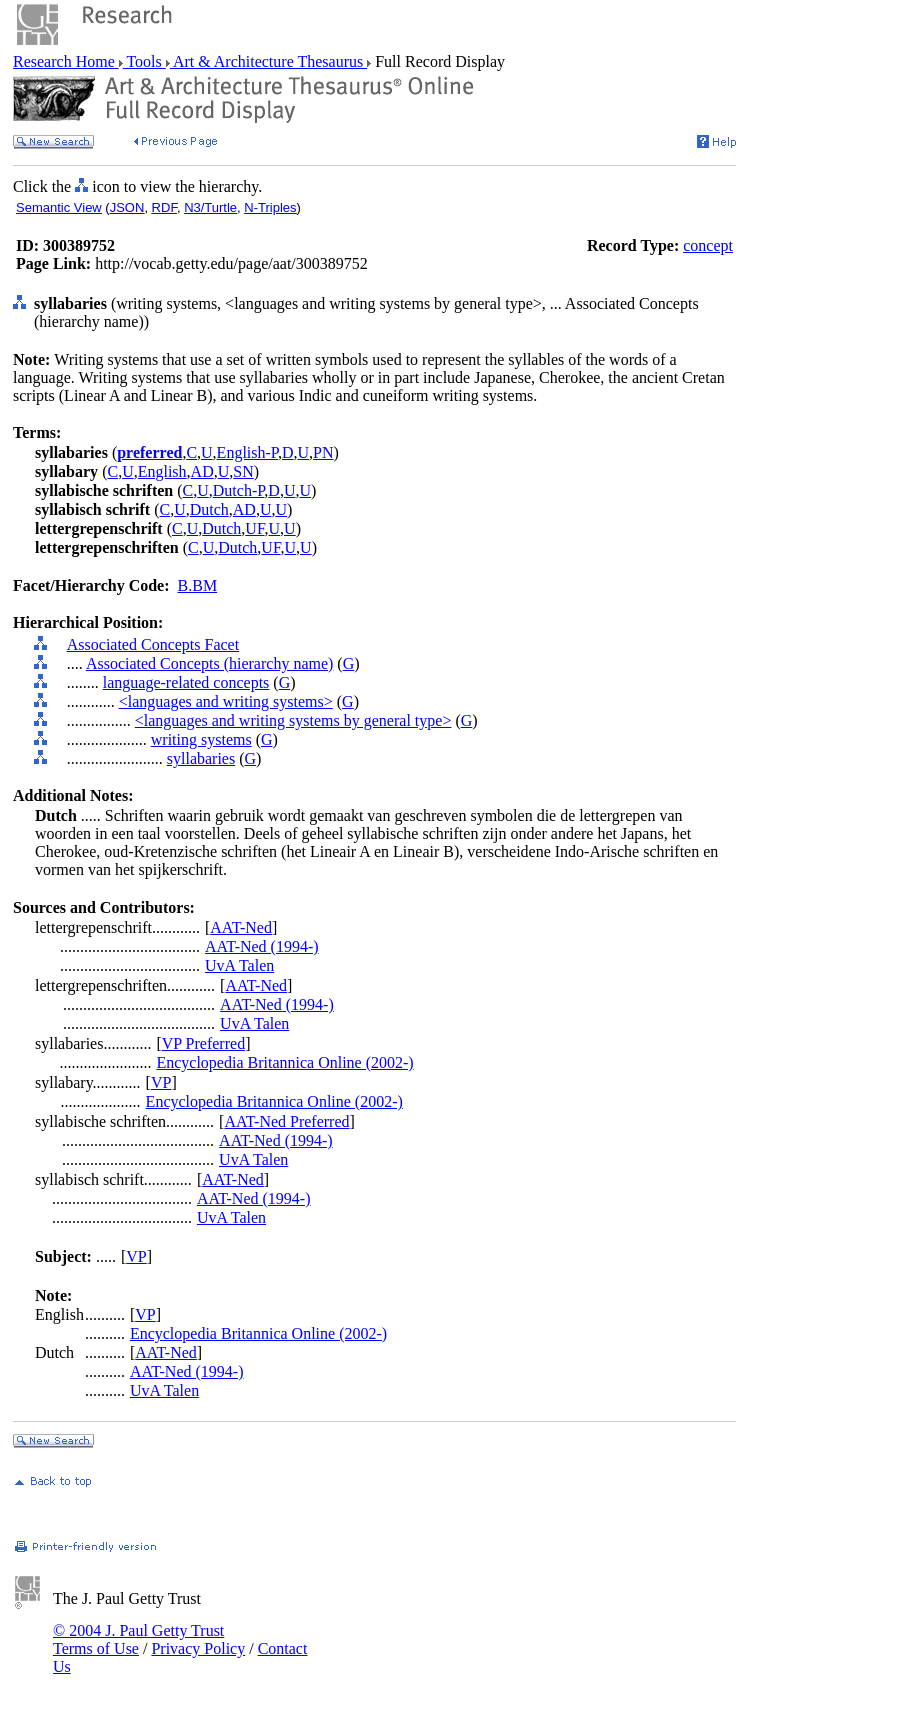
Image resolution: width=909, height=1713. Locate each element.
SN (243, 471)
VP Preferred (203, 1043)
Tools (144, 61)
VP (161, 1082)
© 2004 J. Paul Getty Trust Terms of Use (138, 1639)
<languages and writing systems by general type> (293, 720)
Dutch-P (239, 490)
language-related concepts (186, 682)
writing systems (201, 739)
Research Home (66, 61)
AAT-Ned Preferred (286, 1121)
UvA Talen (239, 965)
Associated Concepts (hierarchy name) (209, 663)
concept (708, 245)
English (162, 471)
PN (323, 452)
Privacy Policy (198, 1648)
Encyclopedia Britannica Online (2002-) (284, 1062)
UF (254, 528)
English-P (247, 452)
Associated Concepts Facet (153, 644)
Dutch (209, 509)
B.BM (198, 585)
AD (202, 471)
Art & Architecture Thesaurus (268, 61)
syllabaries (201, 758)
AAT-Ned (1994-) (262, 946)
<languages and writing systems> (226, 701)
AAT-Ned (241, 927)
